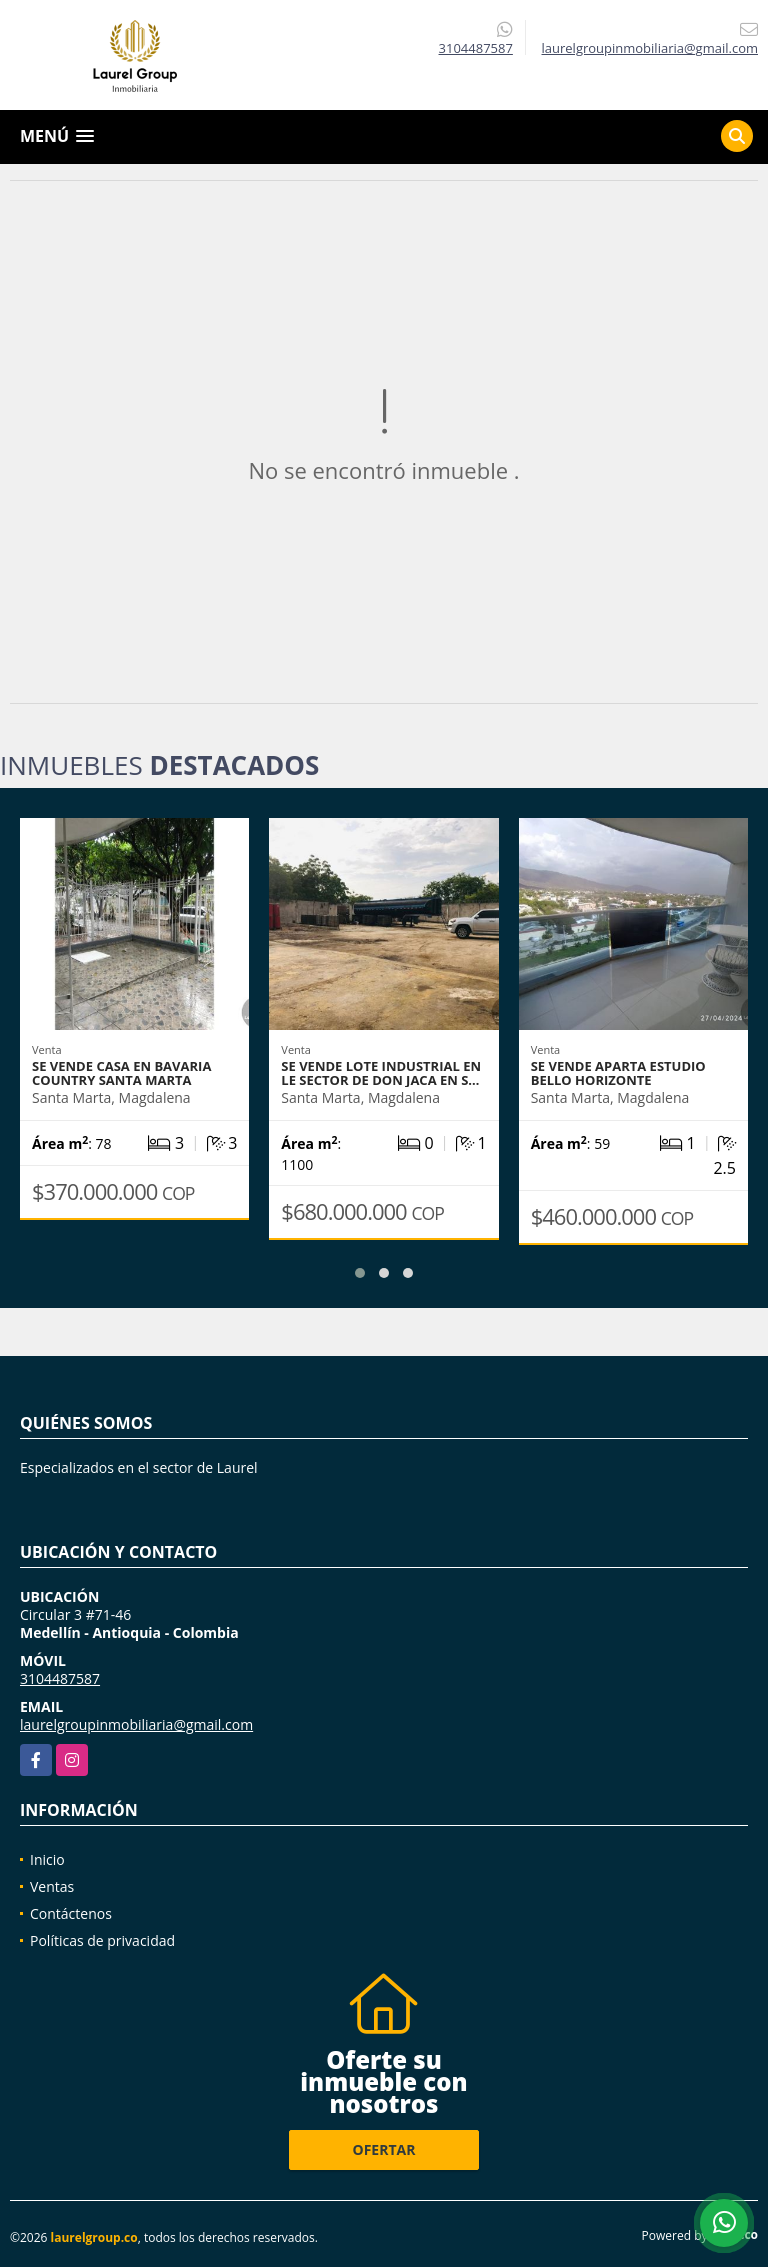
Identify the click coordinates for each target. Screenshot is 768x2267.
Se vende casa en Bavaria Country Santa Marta (121, 1073)
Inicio (47, 1859)
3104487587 (476, 48)
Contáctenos (71, 1913)
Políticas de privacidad (102, 1940)
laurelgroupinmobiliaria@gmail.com (136, 1724)
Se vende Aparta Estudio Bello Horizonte (618, 1073)
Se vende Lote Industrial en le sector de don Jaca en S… (381, 1073)
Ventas (52, 1886)
